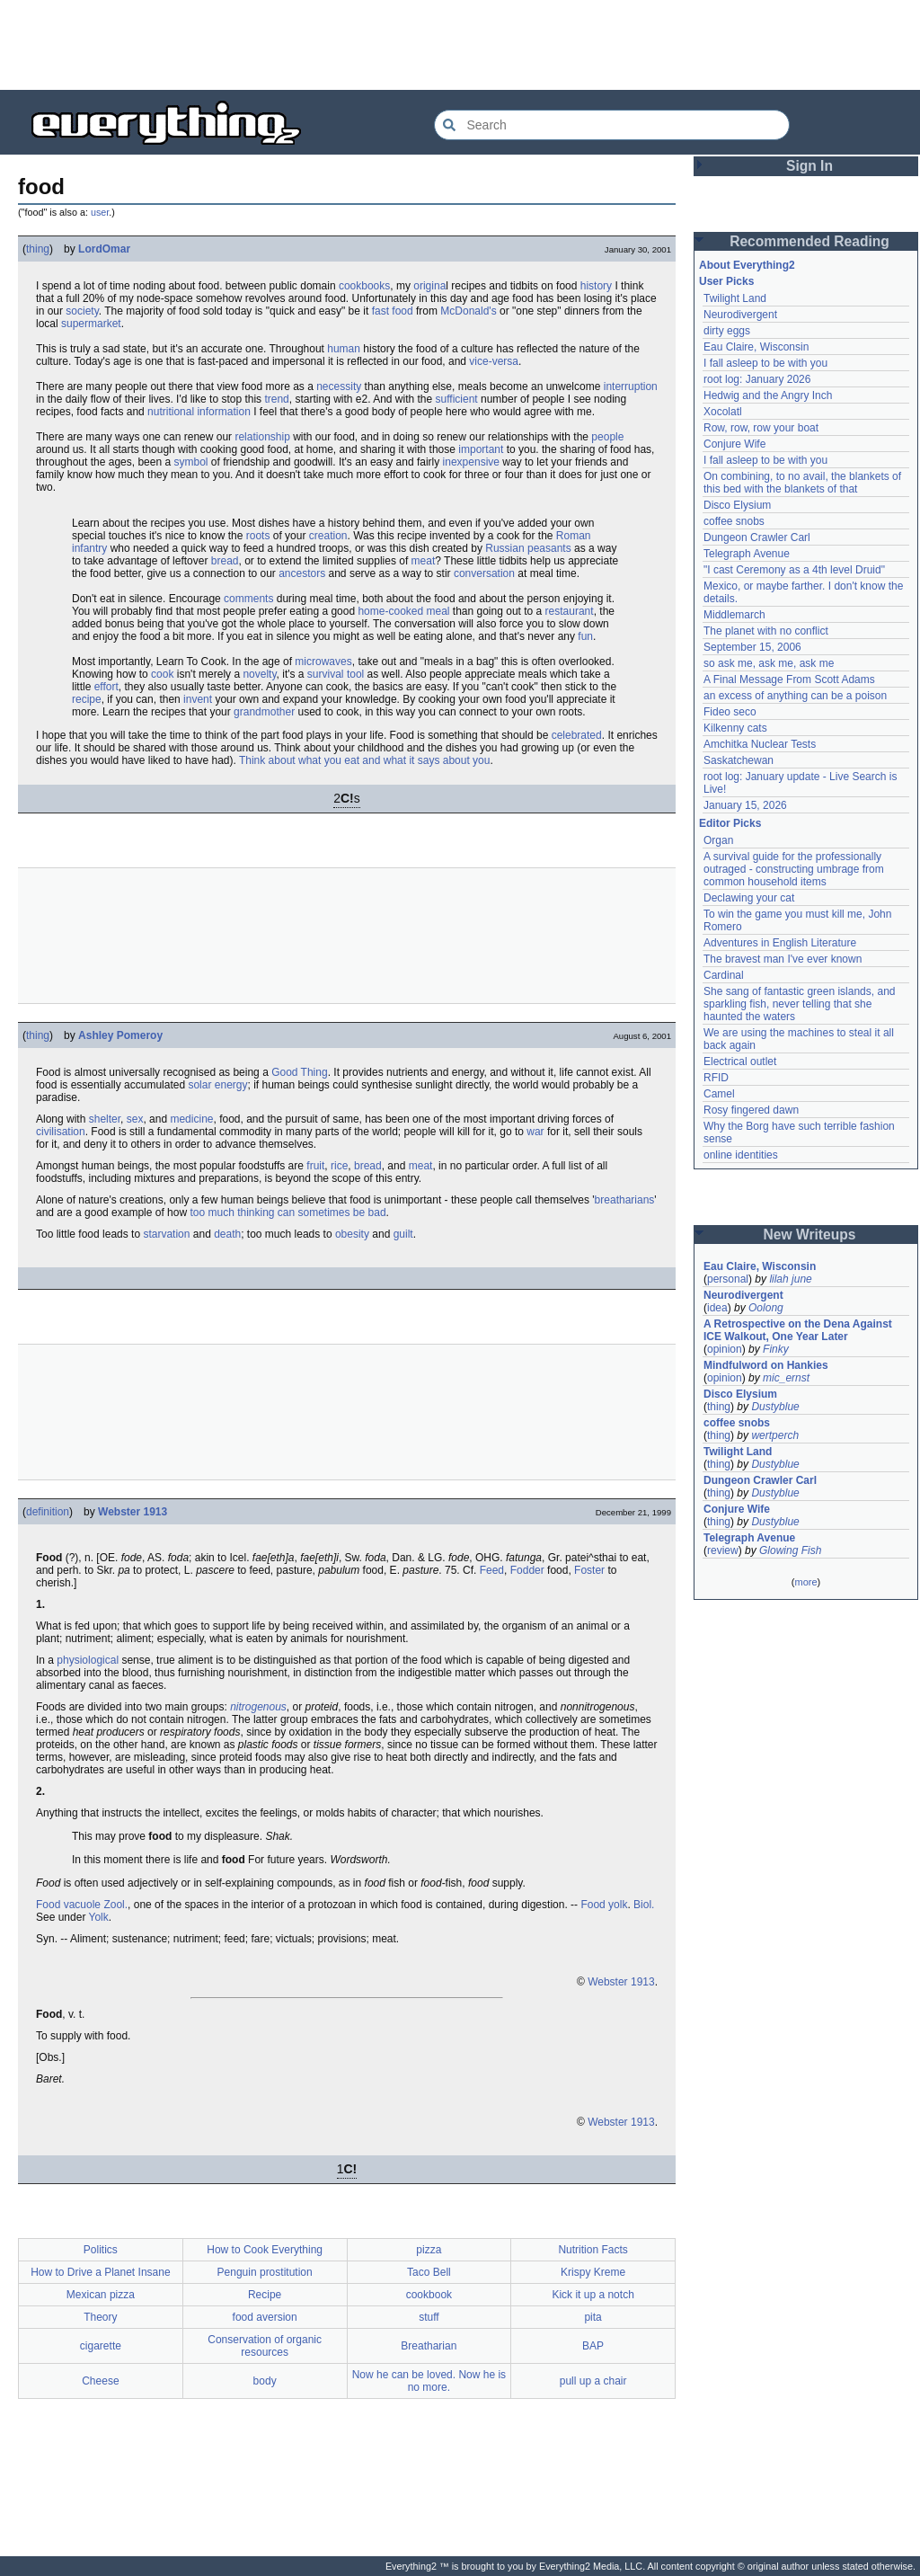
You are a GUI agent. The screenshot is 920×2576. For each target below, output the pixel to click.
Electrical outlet (739, 1061)
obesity (352, 1234)
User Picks (726, 281)
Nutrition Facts (592, 2249)
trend (276, 399)
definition (47, 1512)
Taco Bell (429, 2272)
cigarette (100, 2346)
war (535, 1131)
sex (135, 1119)
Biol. (643, 1904)
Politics (101, 2249)
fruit (315, 1165)
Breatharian (428, 2346)
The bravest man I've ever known (782, 959)
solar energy (217, 1085)
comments (248, 598)
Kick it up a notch (592, 2294)
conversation (484, 573)
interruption (631, 386)
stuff (428, 2317)
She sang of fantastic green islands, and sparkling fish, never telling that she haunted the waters (799, 1004)
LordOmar (104, 249)
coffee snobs (734, 521)
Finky (776, 1349)
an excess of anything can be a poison (795, 695)
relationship (261, 437)
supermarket (91, 323)
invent (197, 699)
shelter (104, 1119)
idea (717, 1307)
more (805, 1582)
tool (355, 674)
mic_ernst (786, 1378)
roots (258, 535)
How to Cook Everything (265, 2249)
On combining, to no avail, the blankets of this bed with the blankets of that (802, 482)
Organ (718, 840)
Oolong (765, 1307)
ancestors (302, 573)
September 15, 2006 (752, 647)
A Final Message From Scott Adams (789, 679)
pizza (428, 2249)
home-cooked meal (403, 611)
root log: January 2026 (756, 379)
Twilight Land (734, 298)
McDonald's (468, 311)
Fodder (527, 1570)
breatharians (625, 1200)
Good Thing (299, 1072)
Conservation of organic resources (265, 2345)
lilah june (790, 1279)
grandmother (264, 712)
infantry (89, 548)
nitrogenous (258, 1707)
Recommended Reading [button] (809, 241)
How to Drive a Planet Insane (100, 2272)
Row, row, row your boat (760, 428)
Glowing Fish (790, 1550)
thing (37, 249)
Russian (504, 548)
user (100, 212)
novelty (259, 674)
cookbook (429, 2294)
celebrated (577, 735)
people (607, 437)
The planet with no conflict (765, 631)
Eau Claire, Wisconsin (756, 347)
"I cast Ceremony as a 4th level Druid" (794, 570)
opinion (724, 1349)
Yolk (99, 1917)
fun (585, 636)
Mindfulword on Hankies (765, 1365)
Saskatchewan (738, 760)
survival (325, 674)
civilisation (60, 1131)
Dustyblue (775, 1406)
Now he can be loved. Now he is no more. (429, 2381)
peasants (549, 548)
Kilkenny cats (735, 728)
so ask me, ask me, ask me (768, 663)
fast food (392, 311)
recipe (87, 699)
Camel (719, 1094)
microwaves (323, 661)
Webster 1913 (132, 1512)
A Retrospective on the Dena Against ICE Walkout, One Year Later (797, 1330)
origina (429, 286)
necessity (338, 386)
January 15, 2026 (745, 805)
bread (225, 561)
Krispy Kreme (593, 2272)
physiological (88, 1660)
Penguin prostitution (265, 2272)
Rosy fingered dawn (751, 1110)
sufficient (457, 399)
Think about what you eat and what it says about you (365, 760)
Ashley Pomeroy (120, 1035)
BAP (593, 2346)
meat (423, 561)
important (480, 449)
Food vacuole (68, 1904)
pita (592, 2317)
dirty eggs (726, 330)
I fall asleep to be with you (765, 363)
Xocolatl (722, 411)
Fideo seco (729, 712)
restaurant (569, 611)
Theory (100, 2317)
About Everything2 (747, 265)
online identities (740, 1155)
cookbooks (364, 286)
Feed (492, 1570)
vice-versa (493, 361)
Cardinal (723, 975)
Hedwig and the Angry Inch (767, 395)
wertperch (775, 1435)
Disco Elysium (737, 505)
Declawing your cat (748, 898)
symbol (190, 462)
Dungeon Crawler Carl (756, 537)
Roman (573, 535)
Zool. (115, 1904)
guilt (403, 1234)
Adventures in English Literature (779, 943)
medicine (191, 1119)
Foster (589, 1570)
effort (106, 686)
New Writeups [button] (810, 1234)
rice (339, 1165)
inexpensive (471, 462)
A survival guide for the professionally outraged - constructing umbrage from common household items (793, 869)
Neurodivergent (740, 314)
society (82, 311)
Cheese (100, 2381)
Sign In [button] (809, 165)
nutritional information (199, 411)
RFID (716, 1077)
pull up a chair (593, 2381)
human (343, 348)
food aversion (265, 2317)
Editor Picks (730, 823)
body (265, 2381)
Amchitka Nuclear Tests (759, 744)
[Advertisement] (460, 44)
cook (162, 674)
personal (727, 1279)
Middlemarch (734, 614)
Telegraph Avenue (746, 553)
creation (328, 535)
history (596, 286)
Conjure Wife (734, 444)
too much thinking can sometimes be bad (287, 1212)
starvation (166, 1234)
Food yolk (603, 1904)
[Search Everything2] (612, 125)
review (723, 1550)
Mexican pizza (100, 2294)
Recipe (264, 2294)
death (227, 1234)
